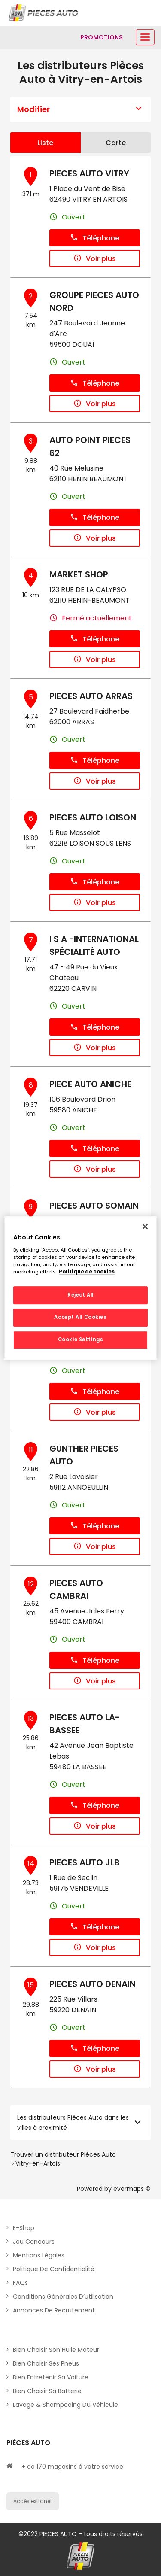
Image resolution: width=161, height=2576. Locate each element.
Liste (45, 143)
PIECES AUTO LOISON (92, 817)
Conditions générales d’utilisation (63, 2296)
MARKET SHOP (78, 574)
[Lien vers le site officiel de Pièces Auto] (44, 12)
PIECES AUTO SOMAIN (94, 1206)
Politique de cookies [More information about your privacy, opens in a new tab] (87, 1271)
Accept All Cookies (80, 1317)
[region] (80, 1288)
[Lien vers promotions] (101, 37)
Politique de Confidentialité (53, 2269)
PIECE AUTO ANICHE (90, 1084)
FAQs (20, 2282)
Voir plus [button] (94, 259)
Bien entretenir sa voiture (50, 2377)
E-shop (23, 2228)
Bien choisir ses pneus (46, 2363)
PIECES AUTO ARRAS (91, 696)
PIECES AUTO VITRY (89, 173)
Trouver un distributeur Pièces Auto (63, 2154)
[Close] (145, 1226)
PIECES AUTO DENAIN (92, 1984)
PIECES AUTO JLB (84, 1862)
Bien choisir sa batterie (47, 2391)
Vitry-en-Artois (37, 2163)
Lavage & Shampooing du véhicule (65, 2404)
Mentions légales (38, 2255)
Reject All (80, 1294)
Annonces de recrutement (54, 2310)
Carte (116, 143)
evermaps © (132, 2188)
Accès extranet (32, 2501)
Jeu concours (34, 2241)
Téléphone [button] (94, 238)
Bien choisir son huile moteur (56, 2349)
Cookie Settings (80, 1339)
